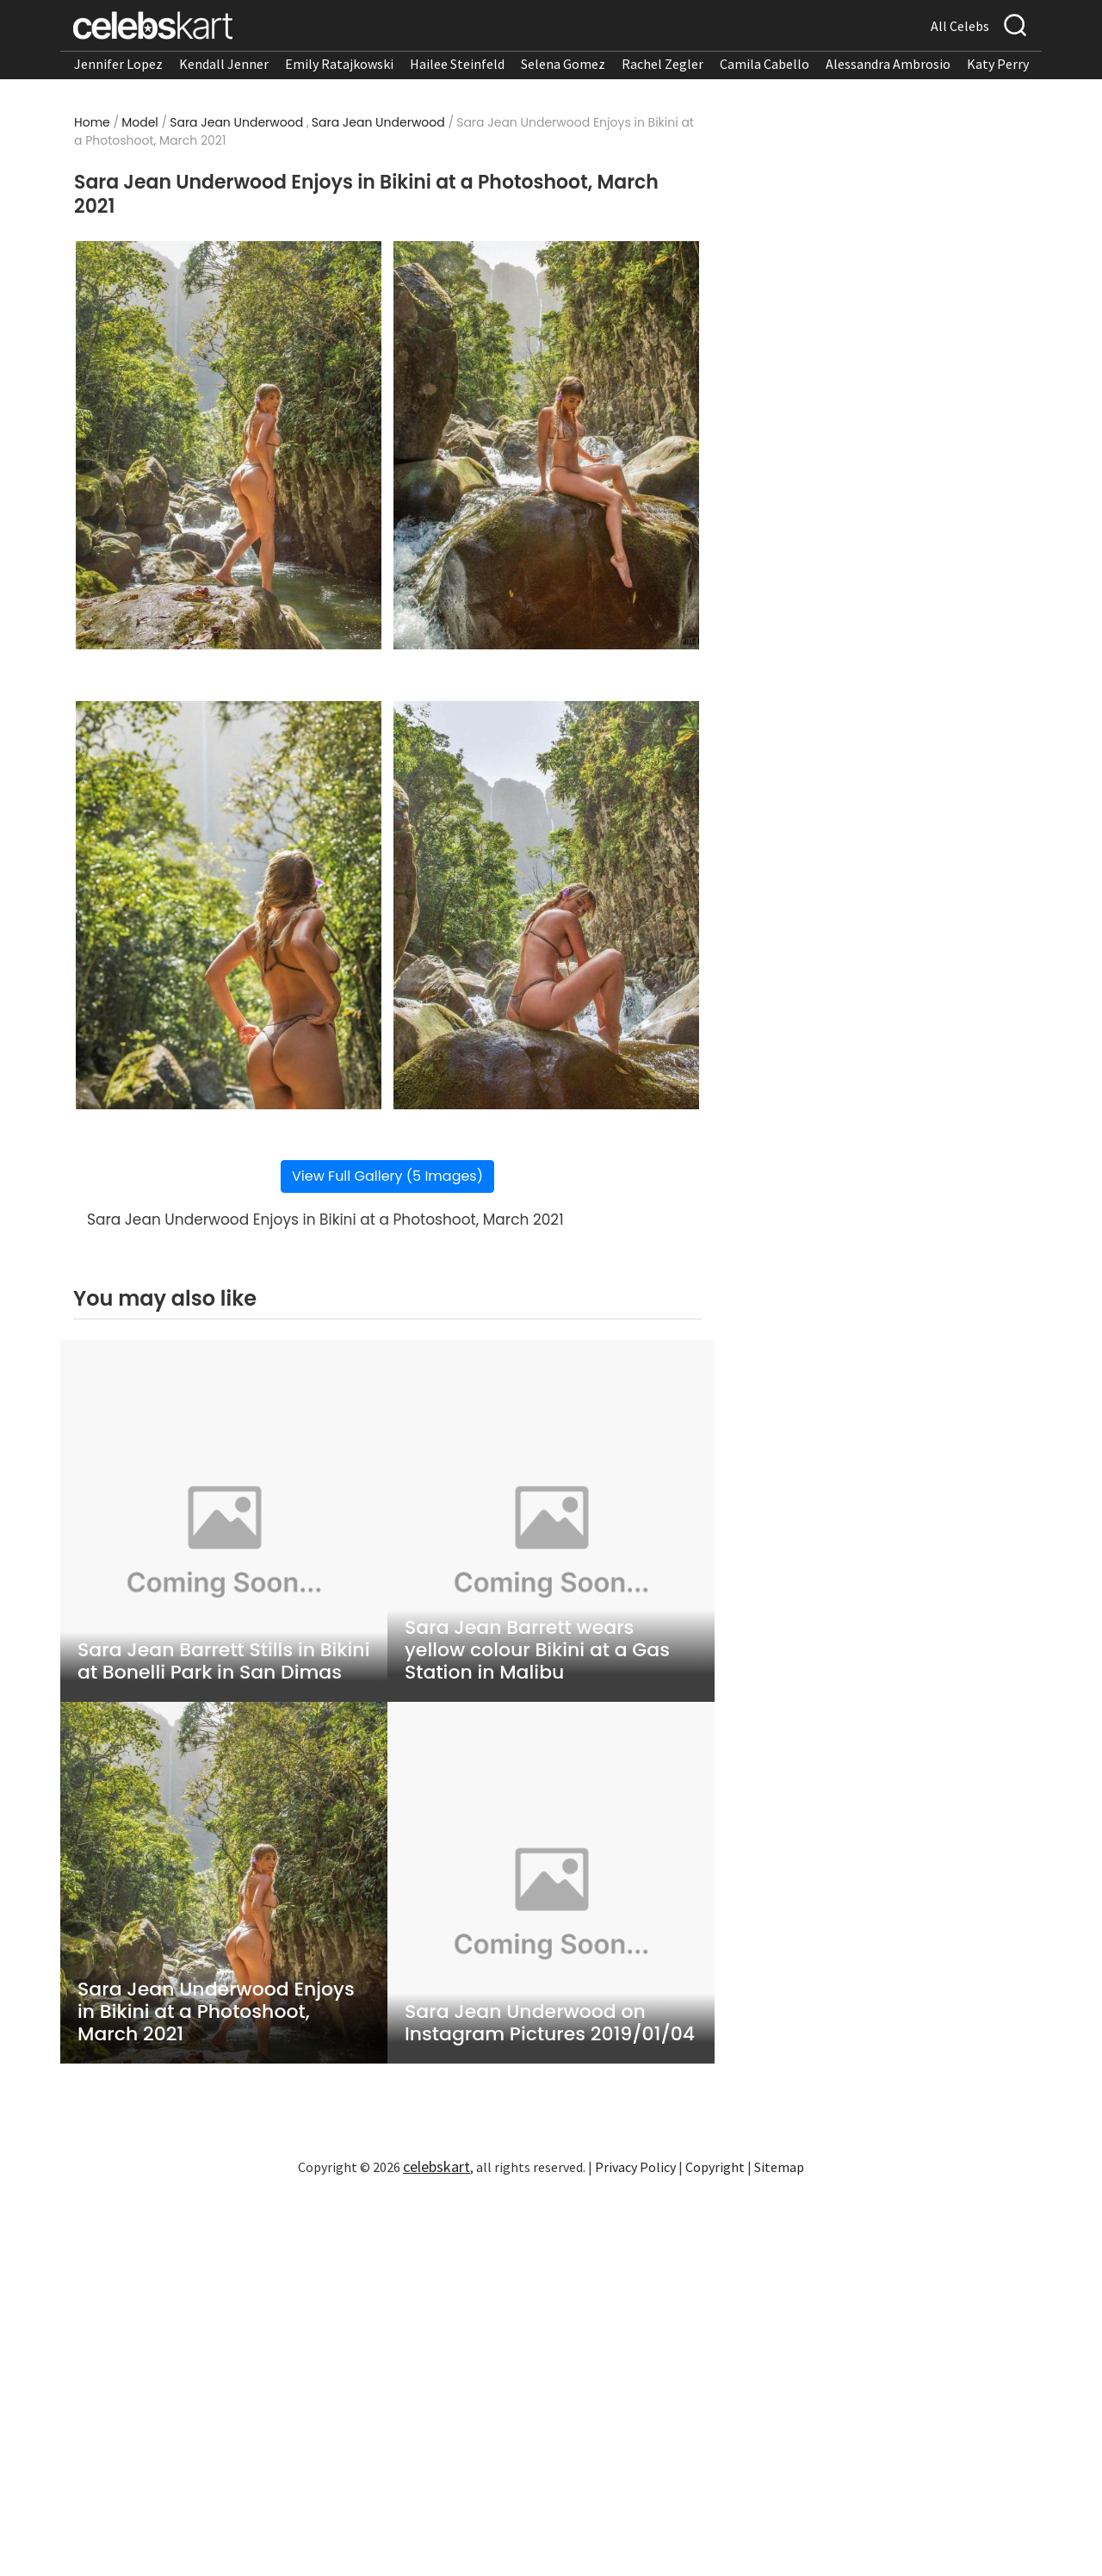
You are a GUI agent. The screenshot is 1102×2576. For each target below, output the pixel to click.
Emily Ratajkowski (339, 63)
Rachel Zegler (662, 63)
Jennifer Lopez (118, 63)
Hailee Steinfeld (457, 63)
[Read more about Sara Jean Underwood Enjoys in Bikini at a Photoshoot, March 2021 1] (228, 445)
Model (139, 122)
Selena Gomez (563, 63)
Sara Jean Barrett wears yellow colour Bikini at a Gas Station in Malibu (537, 1650)
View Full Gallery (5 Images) (387, 1176)
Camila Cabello (764, 63)
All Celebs (960, 25)
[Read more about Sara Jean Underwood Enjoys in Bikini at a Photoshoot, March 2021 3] (228, 905)
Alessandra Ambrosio (888, 63)
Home (92, 122)
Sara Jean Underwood (236, 122)
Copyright (715, 2167)
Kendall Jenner (224, 63)
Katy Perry (998, 63)
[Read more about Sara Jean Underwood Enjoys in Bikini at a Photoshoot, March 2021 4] (546, 905)
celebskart (436, 2166)
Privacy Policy (635, 2167)
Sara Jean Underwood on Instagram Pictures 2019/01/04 (550, 2023)
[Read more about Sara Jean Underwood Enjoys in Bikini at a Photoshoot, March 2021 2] (546, 445)
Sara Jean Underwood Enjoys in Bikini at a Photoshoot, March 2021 (216, 2011)
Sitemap (779, 2167)
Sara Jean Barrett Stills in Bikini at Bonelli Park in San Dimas (223, 1661)
